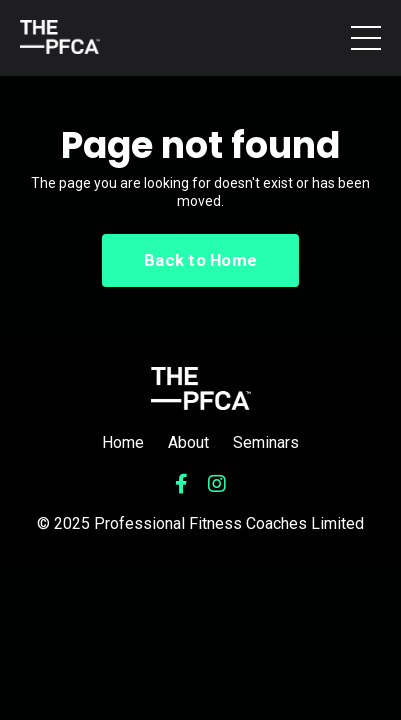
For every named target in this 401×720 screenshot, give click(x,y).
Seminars (266, 442)
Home (123, 442)
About (188, 442)
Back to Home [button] (200, 260)
